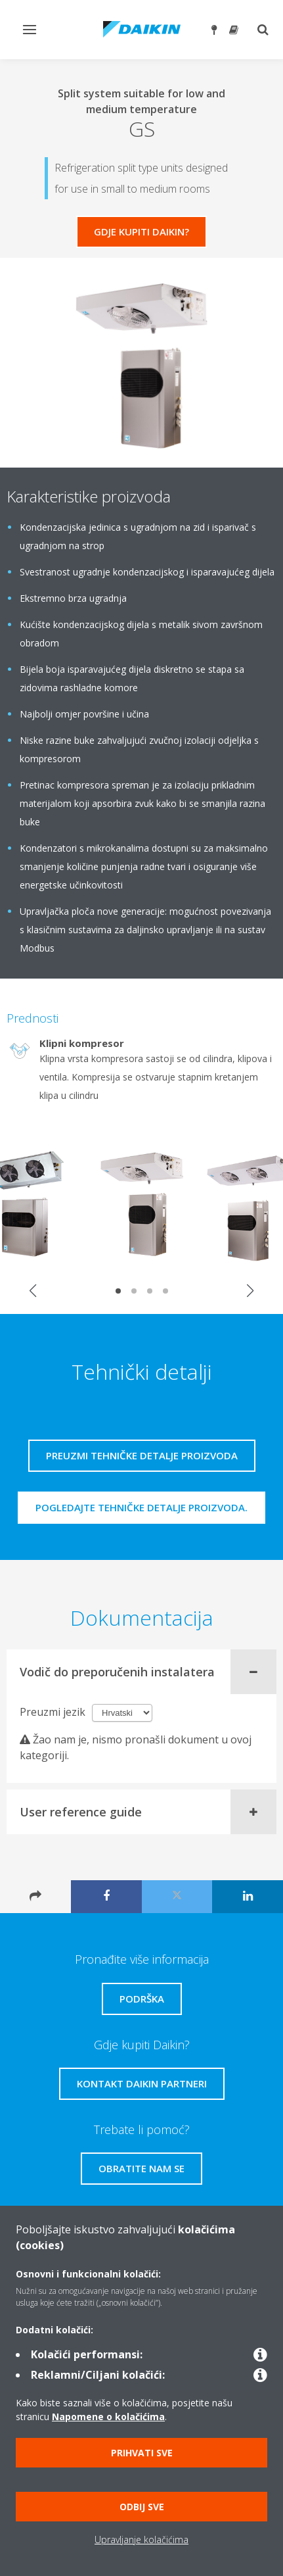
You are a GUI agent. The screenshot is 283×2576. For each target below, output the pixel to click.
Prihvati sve (142, 2452)
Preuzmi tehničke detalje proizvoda (142, 1455)
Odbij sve (142, 2506)
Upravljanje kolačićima (141, 2539)
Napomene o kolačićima (108, 2416)
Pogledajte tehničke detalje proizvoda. (141, 1507)
